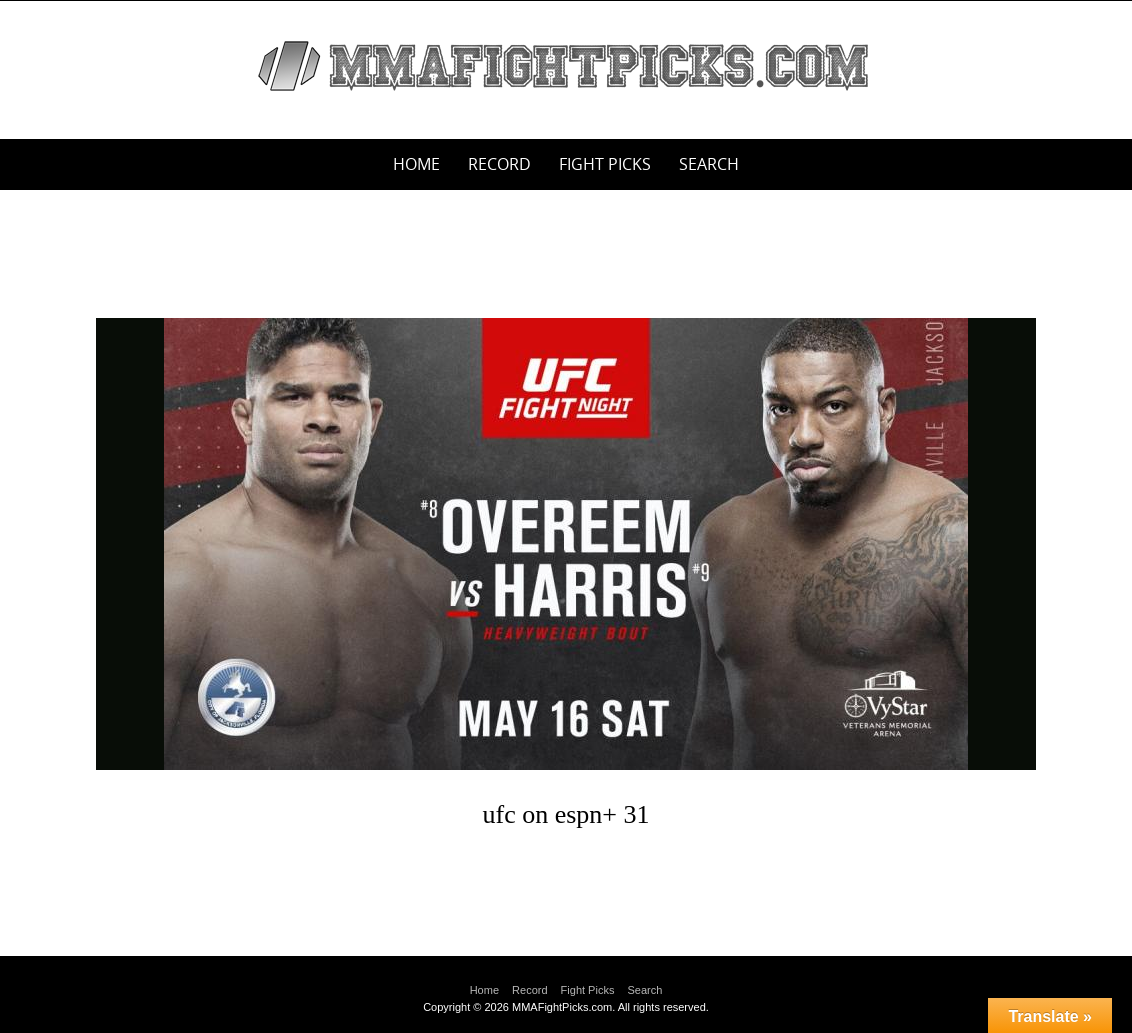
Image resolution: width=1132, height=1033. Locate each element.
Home (416, 164)
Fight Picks (605, 164)
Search (709, 164)
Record (499, 164)
